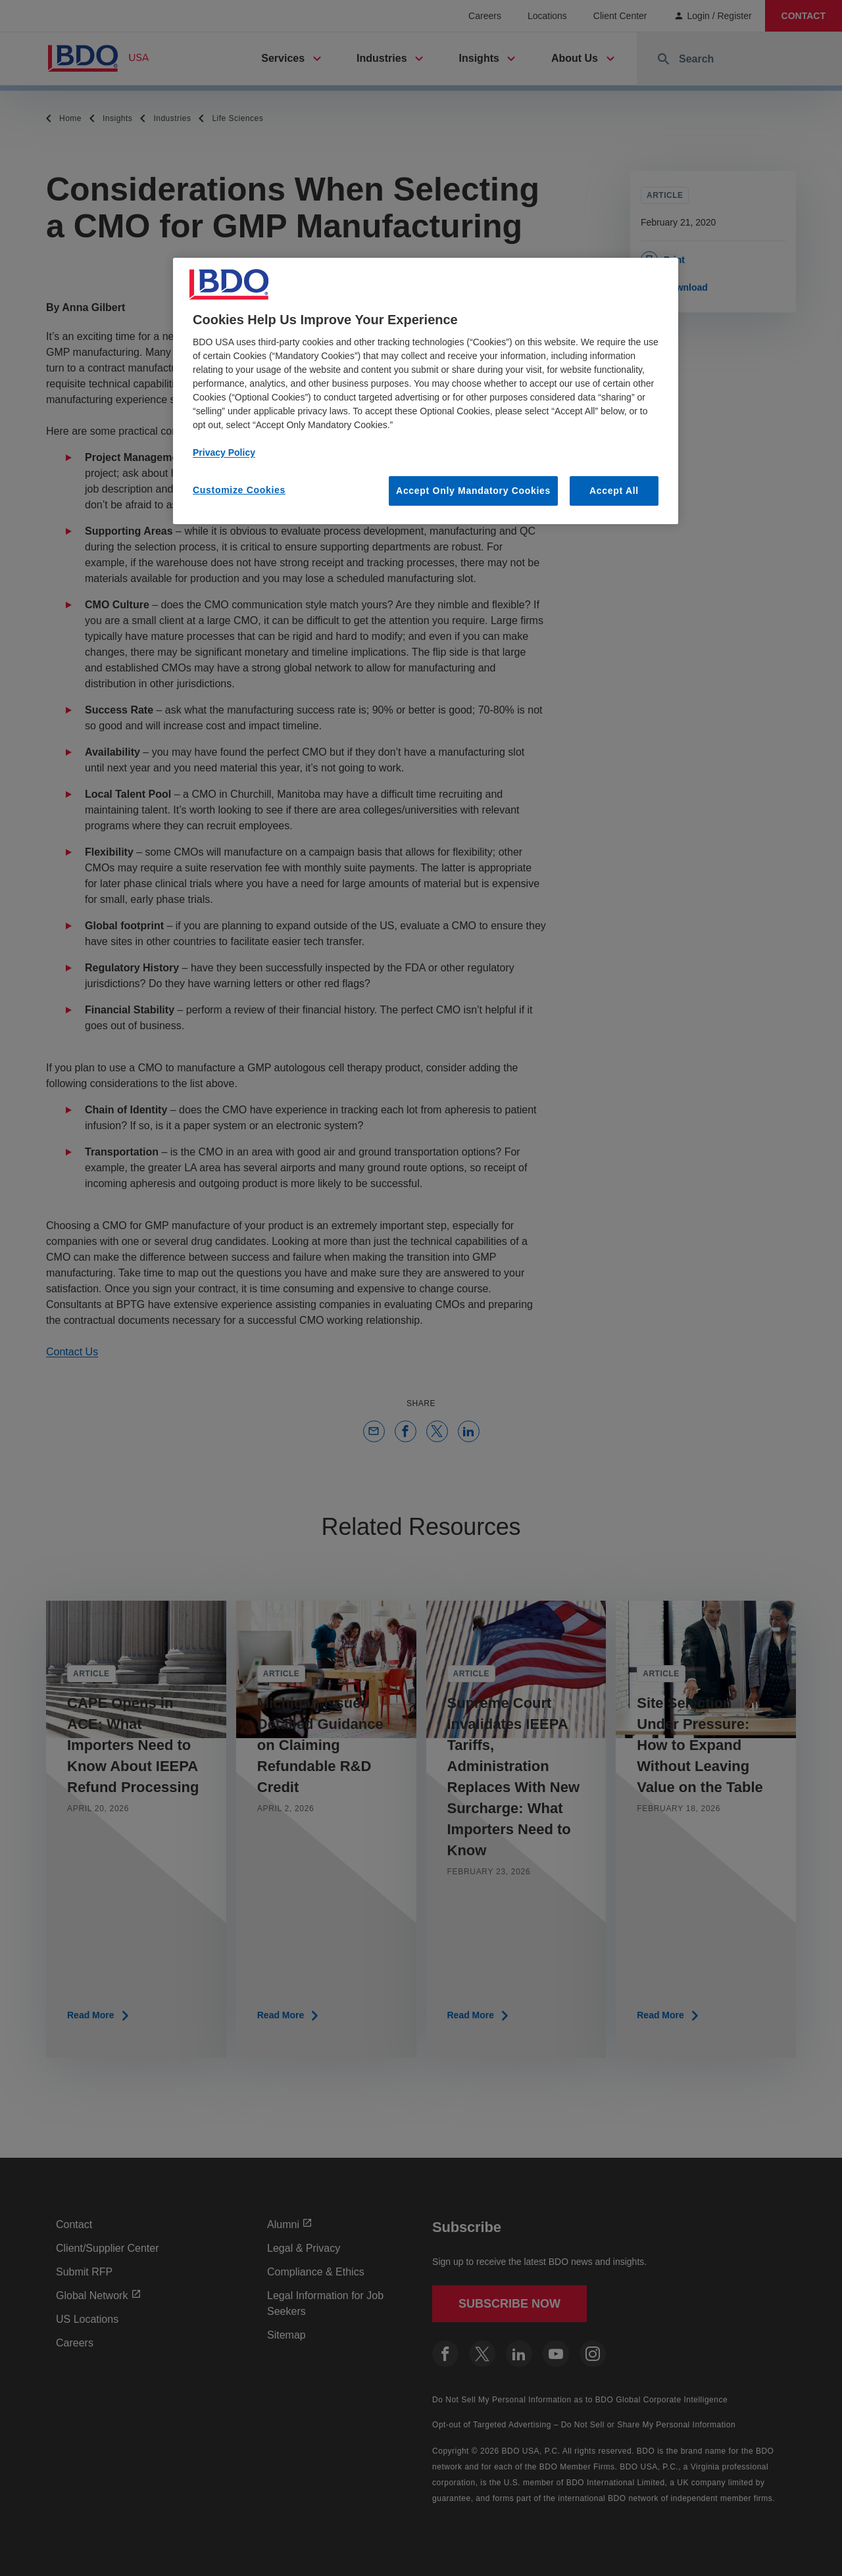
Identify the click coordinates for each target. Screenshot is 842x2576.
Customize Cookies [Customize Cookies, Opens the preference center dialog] (239, 490)
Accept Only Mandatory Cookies (473, 490)
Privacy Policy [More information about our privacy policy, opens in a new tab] (224, 452)
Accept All (614, 490)
